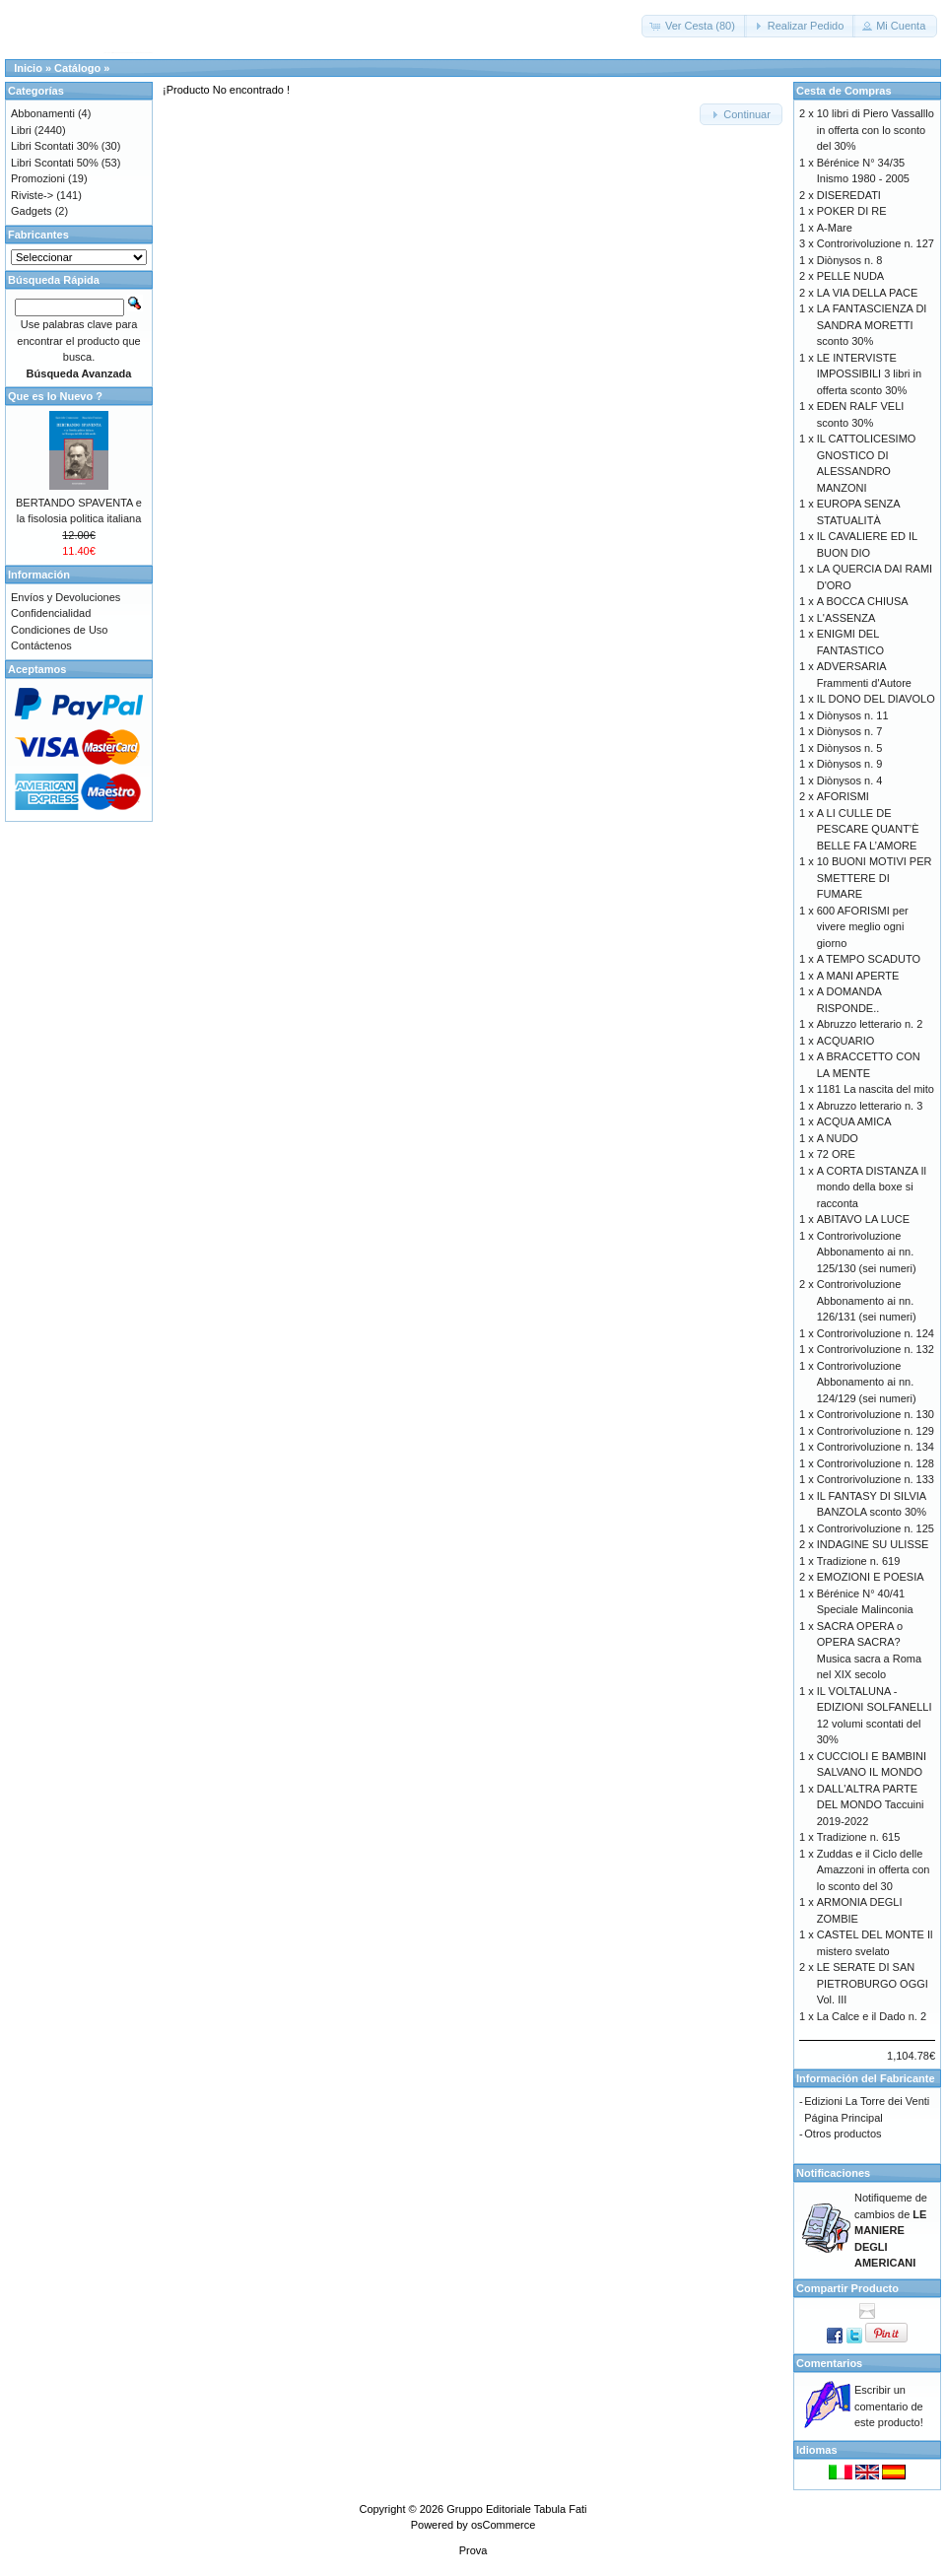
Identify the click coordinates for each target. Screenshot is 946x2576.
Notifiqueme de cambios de (890, 2230)
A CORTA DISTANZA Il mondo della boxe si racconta (871, 1187)
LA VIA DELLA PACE (867, 293)
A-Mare (834, 228)
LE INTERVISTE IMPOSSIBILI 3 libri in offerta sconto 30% (869, 374)
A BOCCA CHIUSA (863, 601)
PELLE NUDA (850, 276)
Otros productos (842, 2133)
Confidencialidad (51, 613)
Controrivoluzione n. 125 (875, 1528)
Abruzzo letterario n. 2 (870, 1024)
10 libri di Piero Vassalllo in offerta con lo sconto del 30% (875, 129)
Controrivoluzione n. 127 (875, 243)
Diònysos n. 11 (853, 715)
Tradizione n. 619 (859, 1561)
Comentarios (829, 2363)
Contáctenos (41, 645)
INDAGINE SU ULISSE (873, 1544)
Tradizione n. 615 (859, 1837)
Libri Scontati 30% (55, 146)
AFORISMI (843, 796)
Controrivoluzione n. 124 (875, 1333)
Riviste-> (32, 195)
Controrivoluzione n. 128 (875, 1463)
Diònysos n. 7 (850, 731)
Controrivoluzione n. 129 (875, 1431)
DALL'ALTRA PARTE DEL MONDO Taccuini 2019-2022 (870, 1805)
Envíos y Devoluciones (65, 597)
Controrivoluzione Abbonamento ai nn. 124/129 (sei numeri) (866, 1382)
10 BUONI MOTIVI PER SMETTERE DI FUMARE (874, 877)
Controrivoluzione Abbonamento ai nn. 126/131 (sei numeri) (866, 1300)
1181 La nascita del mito (875, 1089)
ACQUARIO (846, 1041)
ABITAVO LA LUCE (863, 1219)
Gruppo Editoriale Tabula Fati (516, 2509)
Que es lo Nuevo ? (55, 396)
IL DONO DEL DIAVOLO (876, 699)
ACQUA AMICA (854, 1121)
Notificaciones (833, 2173)
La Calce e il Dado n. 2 (871, 2016)
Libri (21, 130)
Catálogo (77, 68)
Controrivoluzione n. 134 (875, 1447)
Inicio (28, 68)
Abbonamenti (43, 113)
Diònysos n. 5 (850, 748)
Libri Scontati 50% (55, 163)
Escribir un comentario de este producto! (888, 2406)
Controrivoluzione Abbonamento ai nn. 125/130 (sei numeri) (866, 1252)
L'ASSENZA (846, 618)
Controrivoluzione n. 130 (875, 1414)
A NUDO (837, 1138)
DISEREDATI (849, 195)
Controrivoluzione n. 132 (875, 1349)
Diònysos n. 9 (850, 764)
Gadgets (31, 211)
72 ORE (836, 1154)
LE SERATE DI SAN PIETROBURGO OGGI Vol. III (872, 1983)
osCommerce (503, 2525)
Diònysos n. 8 (850, 260)
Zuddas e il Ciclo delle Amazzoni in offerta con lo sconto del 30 (873, 1870)
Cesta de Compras (844, 91)
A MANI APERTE (858, 976)
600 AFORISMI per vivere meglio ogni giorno (863, 927)
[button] (694, 26)
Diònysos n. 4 (850, 780)
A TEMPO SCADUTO (868, 959)
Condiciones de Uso (59, 630)
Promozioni (38, 178)
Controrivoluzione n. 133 (875, 1479)
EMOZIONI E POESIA (870, 1577)
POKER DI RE (852, 211)
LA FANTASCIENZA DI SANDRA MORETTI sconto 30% (872, 325)
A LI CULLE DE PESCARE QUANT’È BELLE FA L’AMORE (868, 829)
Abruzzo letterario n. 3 (870, 1106)
